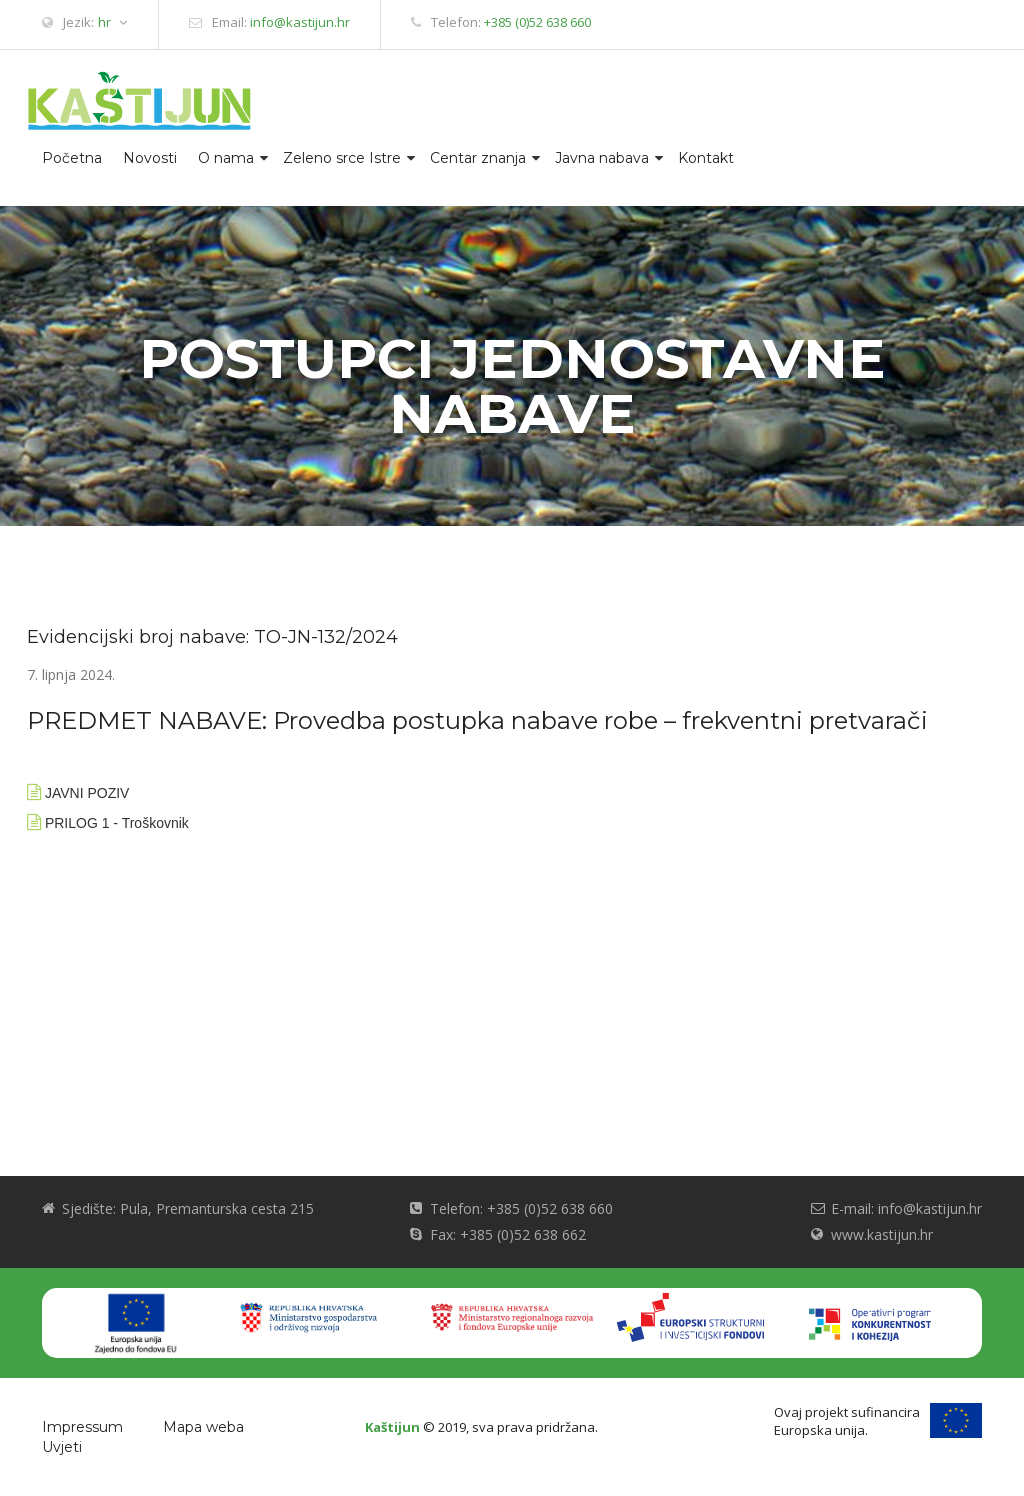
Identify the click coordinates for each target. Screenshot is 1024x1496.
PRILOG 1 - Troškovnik (117, 823)
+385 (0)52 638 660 (537, 22)
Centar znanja (478, 158)
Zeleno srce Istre (342, 158)
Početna (72, 158)
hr (112, 22)
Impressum (82, 1427)
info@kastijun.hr (300, 22)
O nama (226, 158)
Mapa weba (203, 1427)
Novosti (150, 158)
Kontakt (706, 158)
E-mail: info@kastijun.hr (906, 1208)
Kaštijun (392, 1427)
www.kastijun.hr (882, 1234)
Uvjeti (62, 1447)
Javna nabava (602, 158)
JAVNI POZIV (87, 793)
